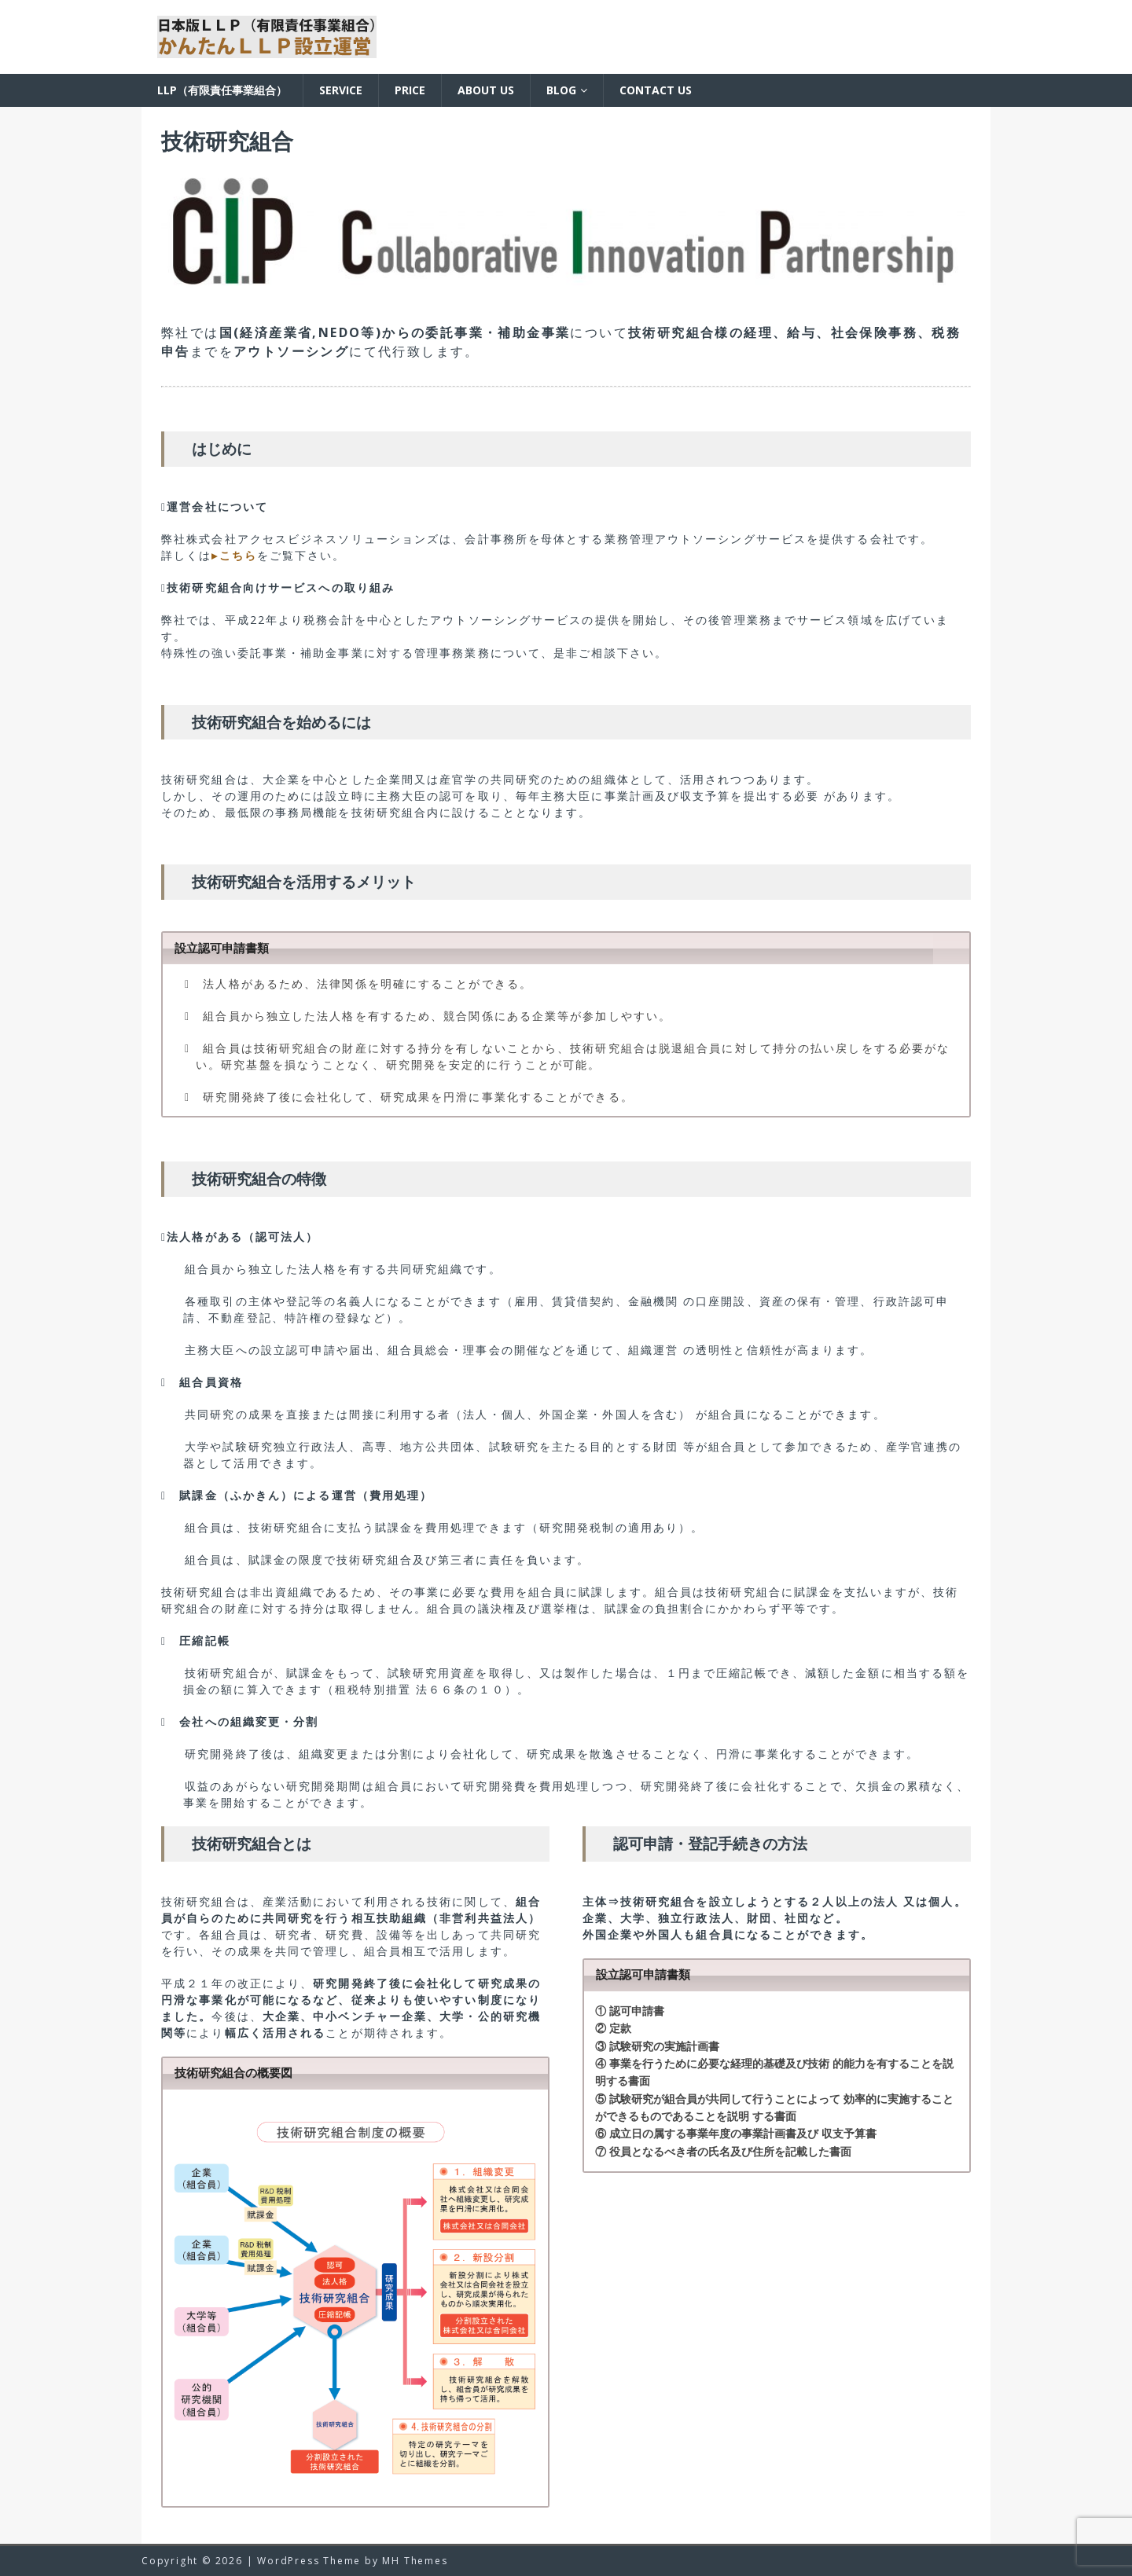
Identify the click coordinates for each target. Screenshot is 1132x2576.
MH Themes (414, 2560)
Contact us (655, 90)
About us (486, 90)
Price (410, 90)
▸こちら (233, 555)
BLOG (561, 90)
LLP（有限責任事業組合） (222, 90)
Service (340, 90)
